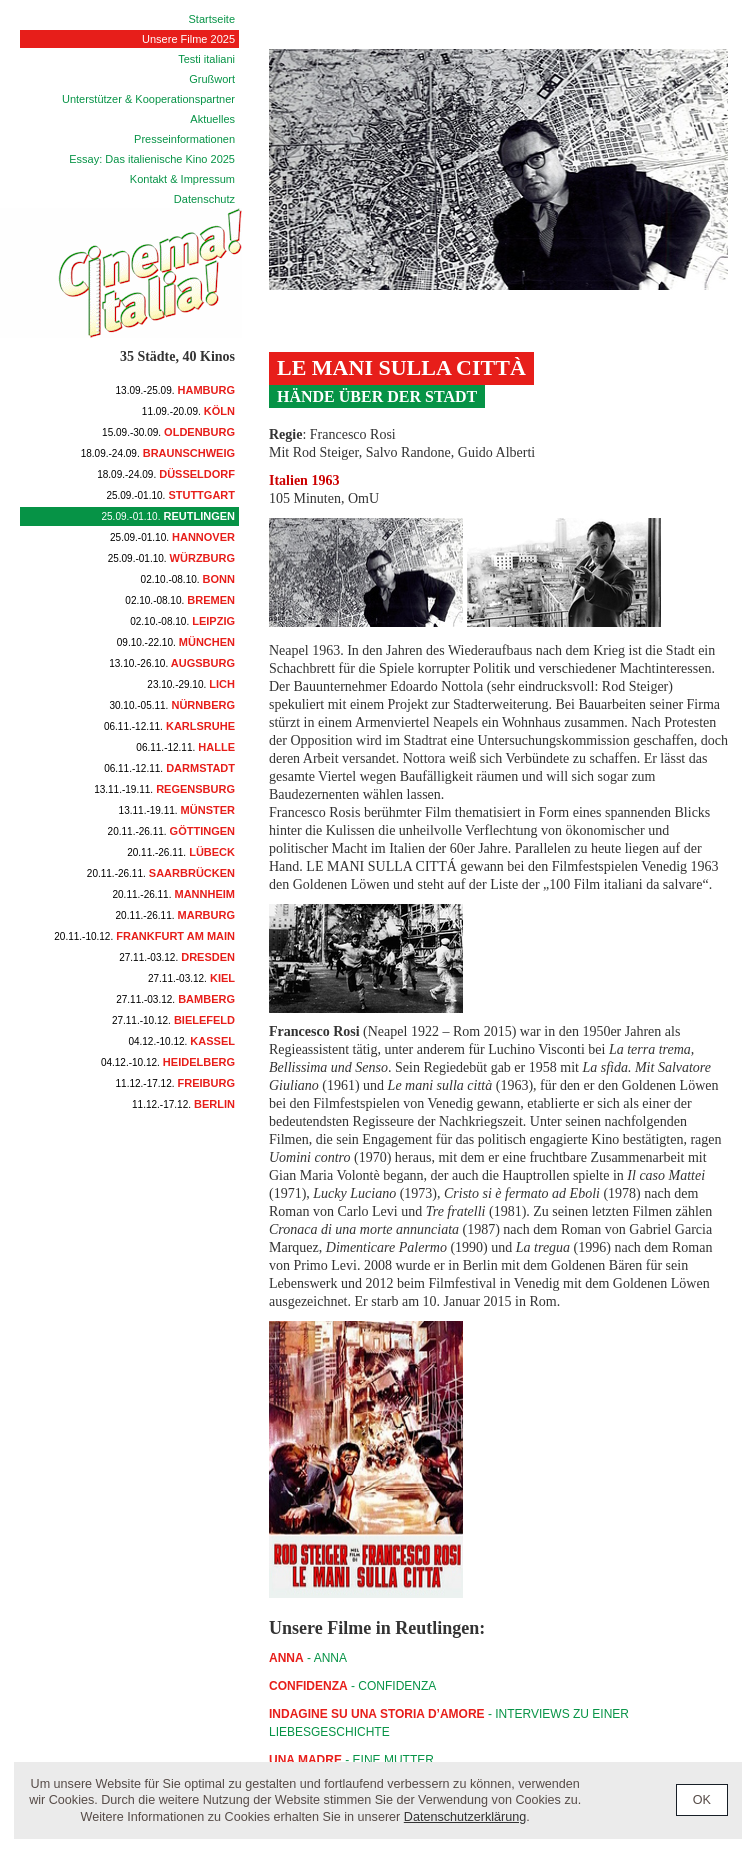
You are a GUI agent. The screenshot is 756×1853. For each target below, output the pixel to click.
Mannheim (174, 894)
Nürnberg (172, 705)
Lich (191, 684)
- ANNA (308, 1658)
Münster (177, 810)
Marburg (175, 915)
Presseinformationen (184, 139)
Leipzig (182, 621)
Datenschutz (204, 199)
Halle (185, 747)
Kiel (191, 978)
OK (702, 1800)
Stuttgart (170, 495)
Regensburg (164, 789)
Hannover (172, 537)
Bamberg (175, 999)
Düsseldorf (166, 474)
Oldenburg (168, 432)
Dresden (177, 957)
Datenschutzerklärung (465, 1817)
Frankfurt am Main (144, 936)
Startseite (212, 19)
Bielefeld (173, 1020)
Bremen (180, 600)
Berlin (183, 1104)
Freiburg (175, 1083)
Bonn (188, 579)
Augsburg (172, 663)
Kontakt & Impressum (182, 179)
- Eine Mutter (351, 1760)
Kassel (181, 1041)
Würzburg (171, 558)
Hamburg (175, 390)
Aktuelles (212, 119)
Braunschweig (158, 453)
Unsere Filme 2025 (188, 39)
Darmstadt (169, 768)
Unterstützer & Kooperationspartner (148, 99)
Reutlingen (169, 516)
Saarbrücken (161, 873)
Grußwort (212, 79)
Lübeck (181, 852)
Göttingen (171, 831)
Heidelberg (168, 1062)
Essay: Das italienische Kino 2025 (152, 159)
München (176, 642)
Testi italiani (206, 59)
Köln (188, 411)
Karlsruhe (169, 726)
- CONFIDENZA (352, 1686)
